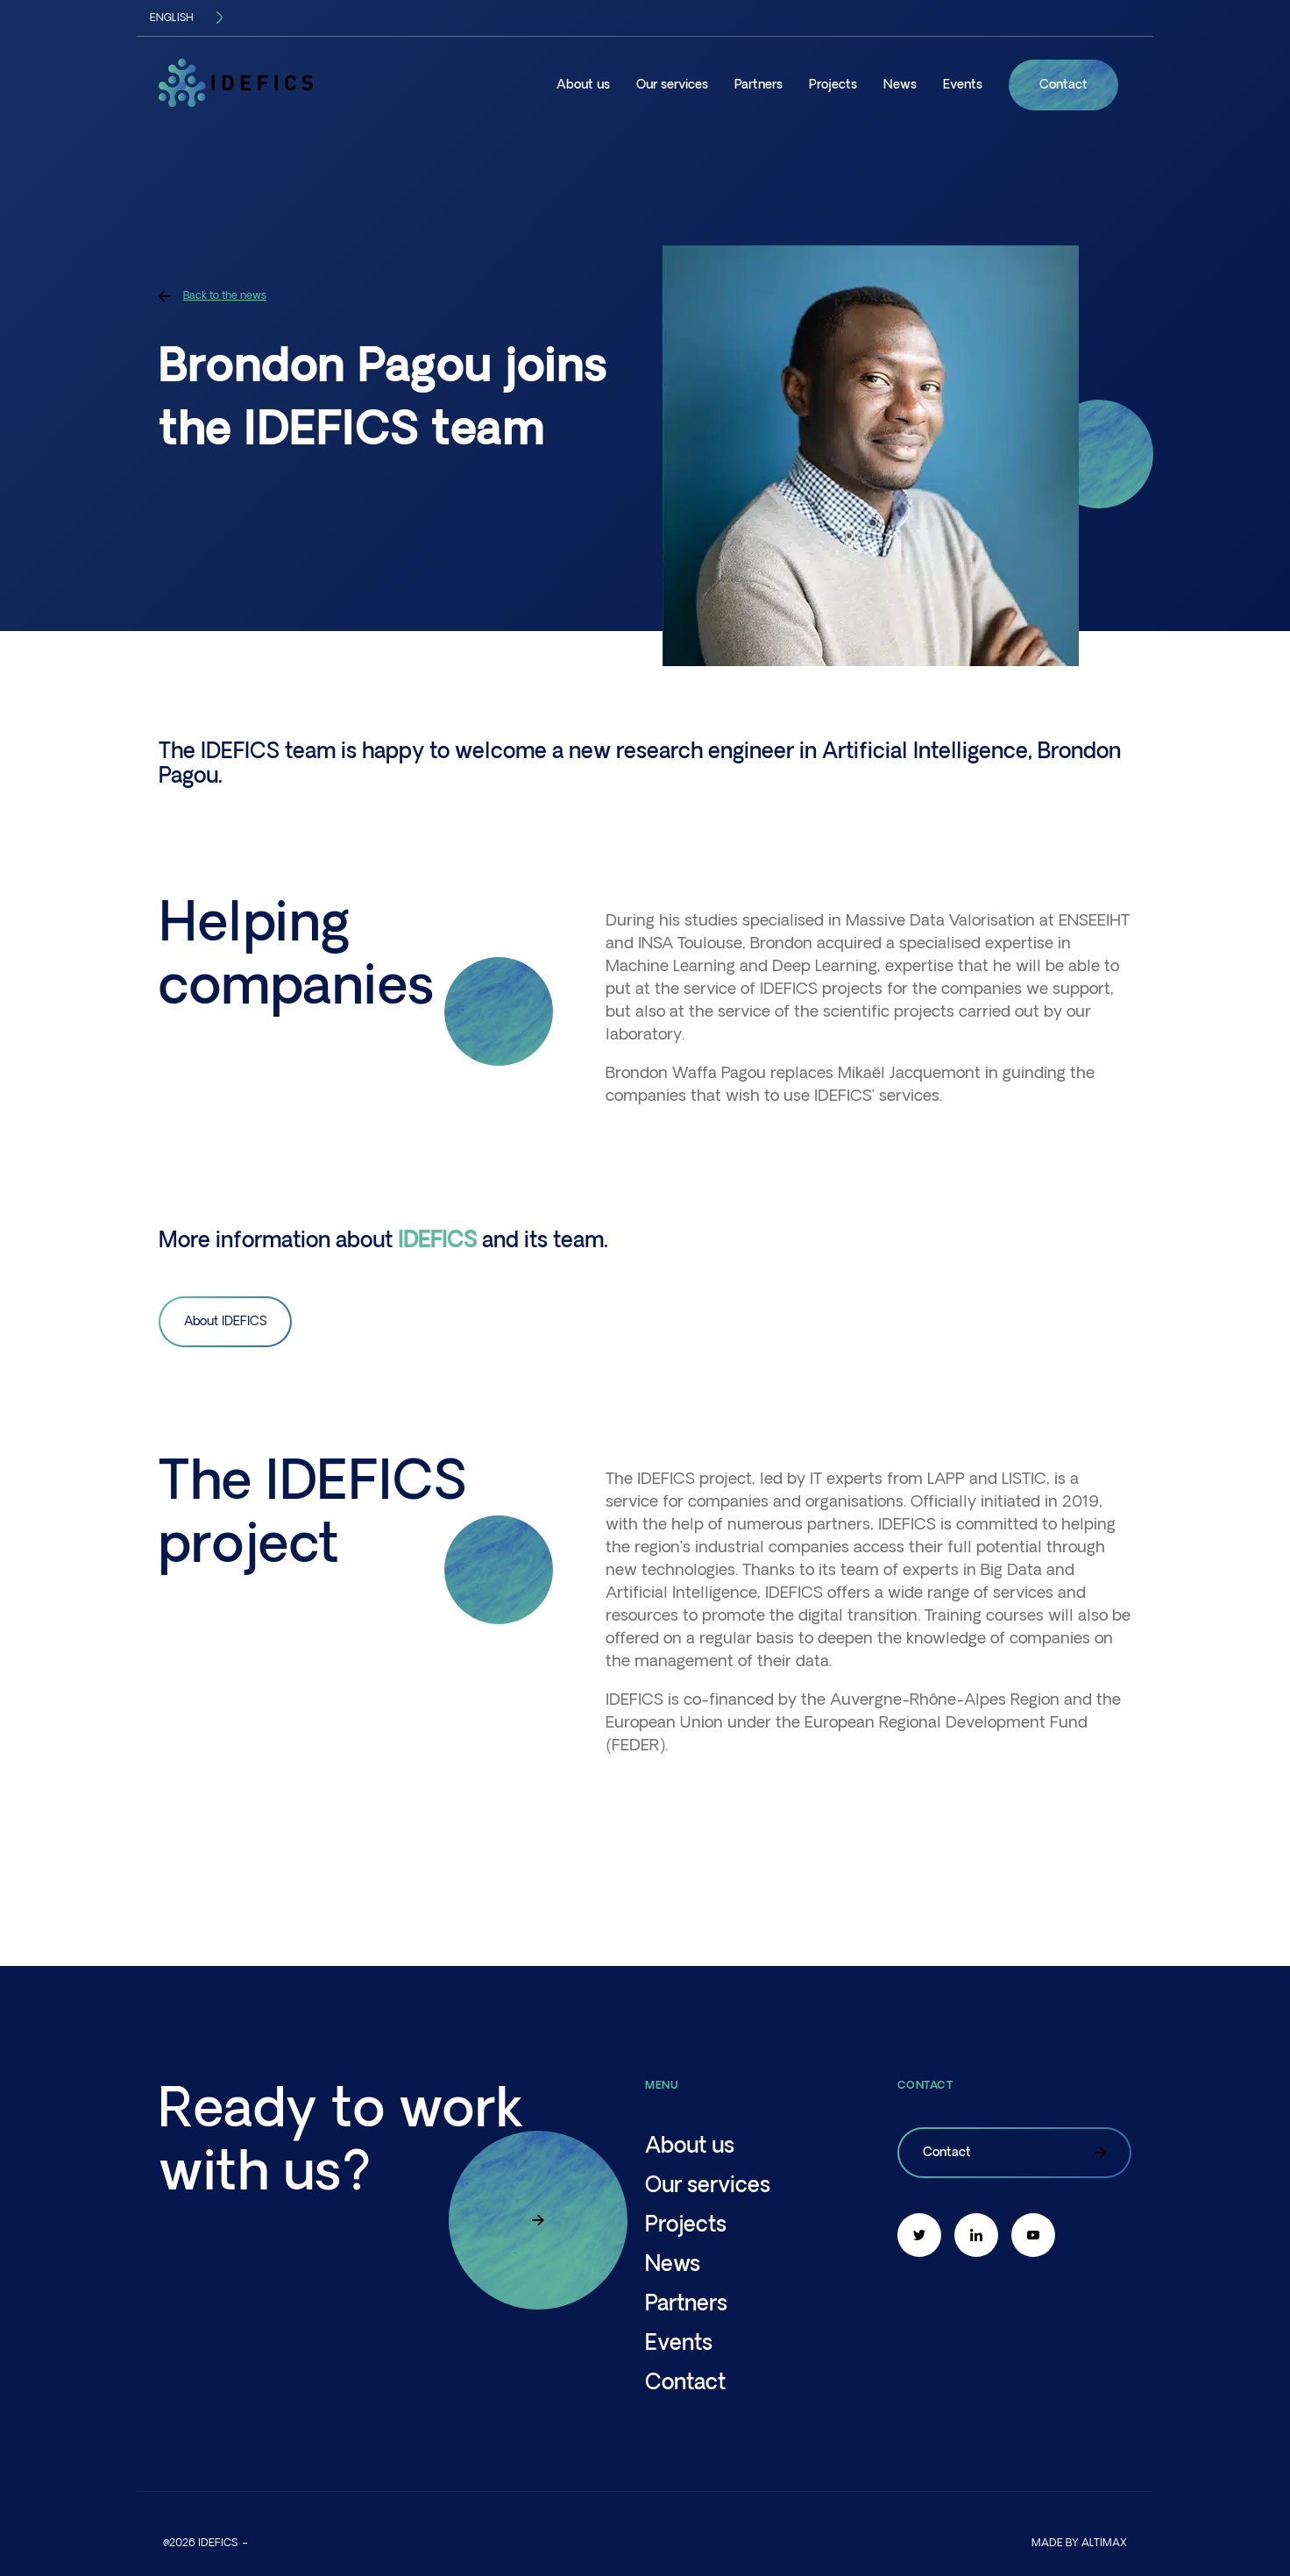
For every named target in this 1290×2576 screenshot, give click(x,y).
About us (583, 85)
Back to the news (212, 295)
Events (962, 85)
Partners (758, 85)
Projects (833, 85)
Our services (672, 85)
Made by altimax (1079, 2543)
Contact (1063, 85)
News (900, 85)
